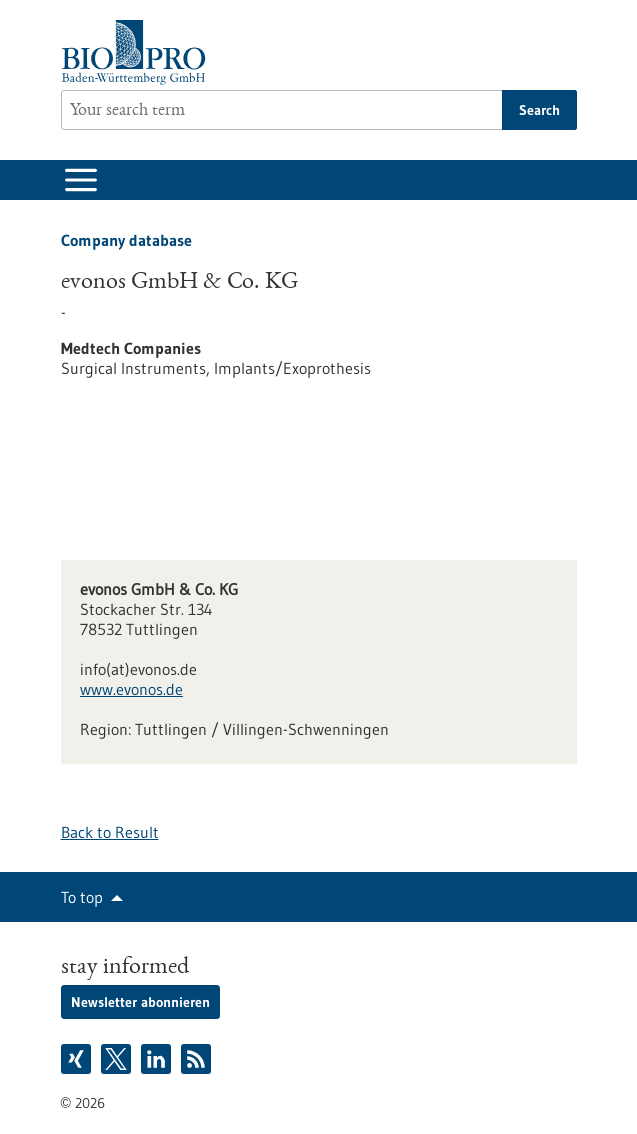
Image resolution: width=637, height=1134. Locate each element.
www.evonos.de (131, 689)
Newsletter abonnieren (140, 1002)
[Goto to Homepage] (138, 52)
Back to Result (110, 832)
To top (82, 897)
